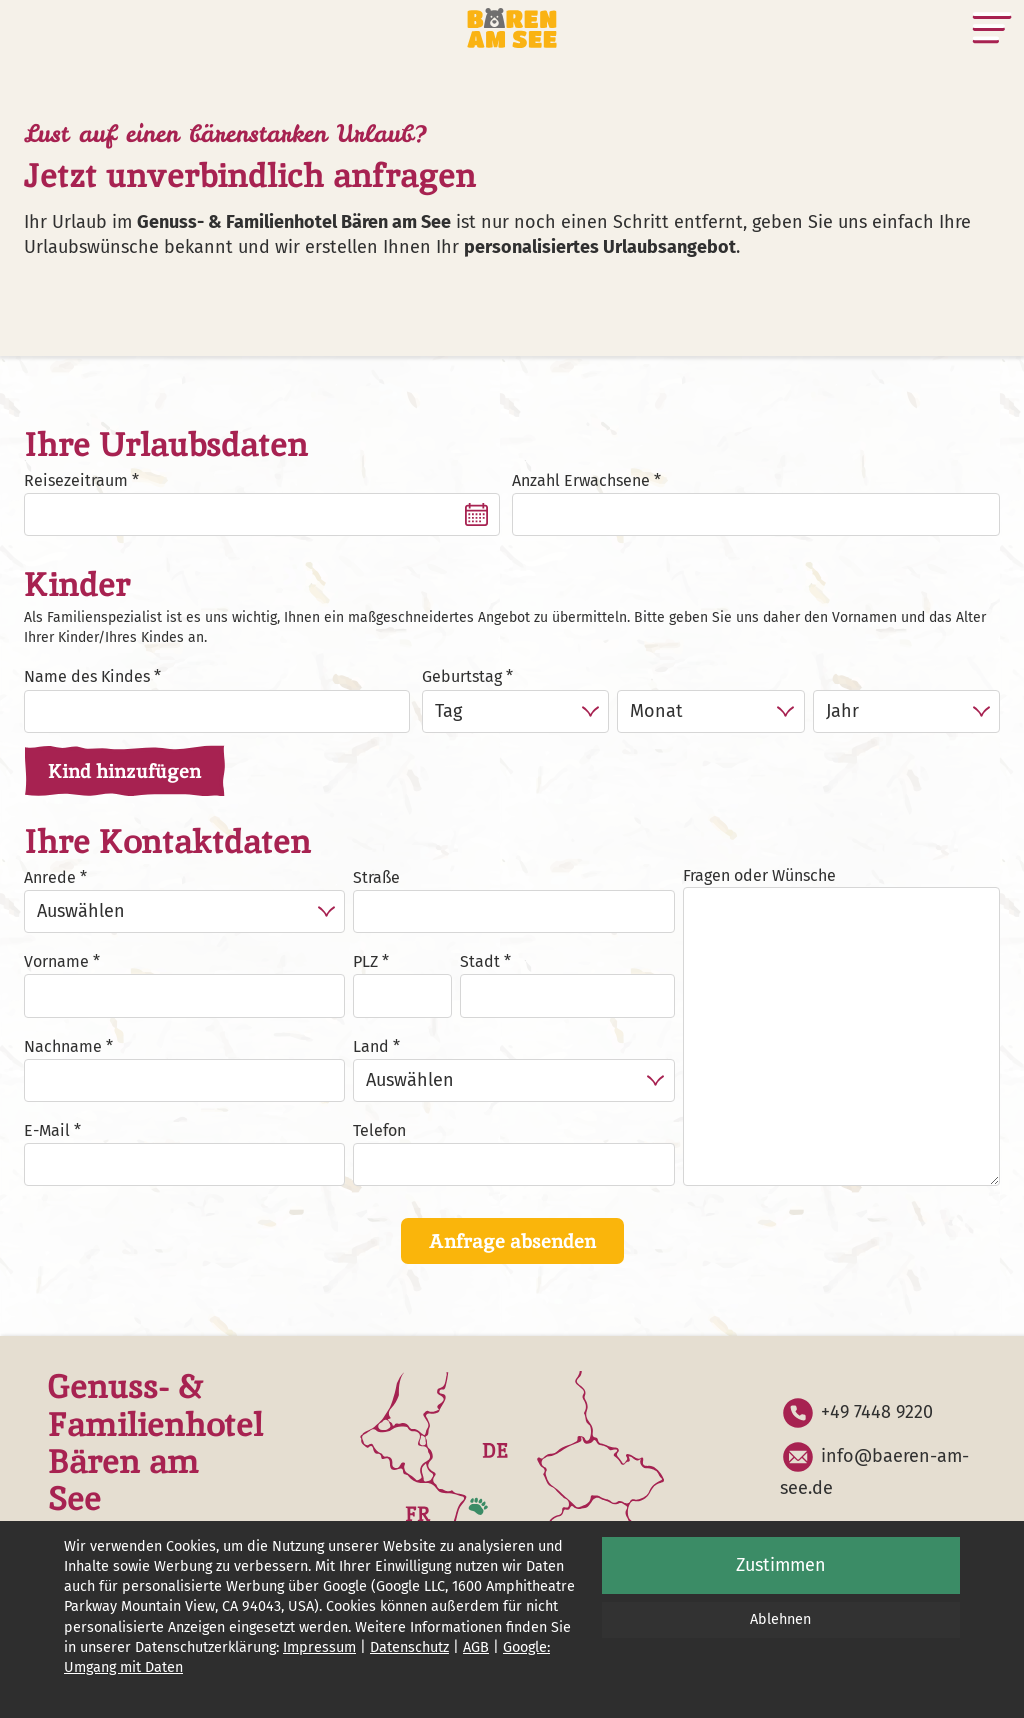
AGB (476, 1647)
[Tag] (515, 711)
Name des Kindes (87, 676)
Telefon (379, 1130)
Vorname (56, 961)
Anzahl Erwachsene (581, 480)
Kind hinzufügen (124, 771)
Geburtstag (462, 676)
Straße (376, 877)
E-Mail (47, 1130)
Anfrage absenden (512, 1241)
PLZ (365, 961)
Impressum (319, 1647)
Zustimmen (781, 1565)
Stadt (480, 961)
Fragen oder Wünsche (759, 875)
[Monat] (710, 711)
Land (371, 1046)
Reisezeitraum (76, 480)
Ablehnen (780, 1619)
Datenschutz (409, 1647)
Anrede (50, 877)
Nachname (63, 1046)
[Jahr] (906, 711)
